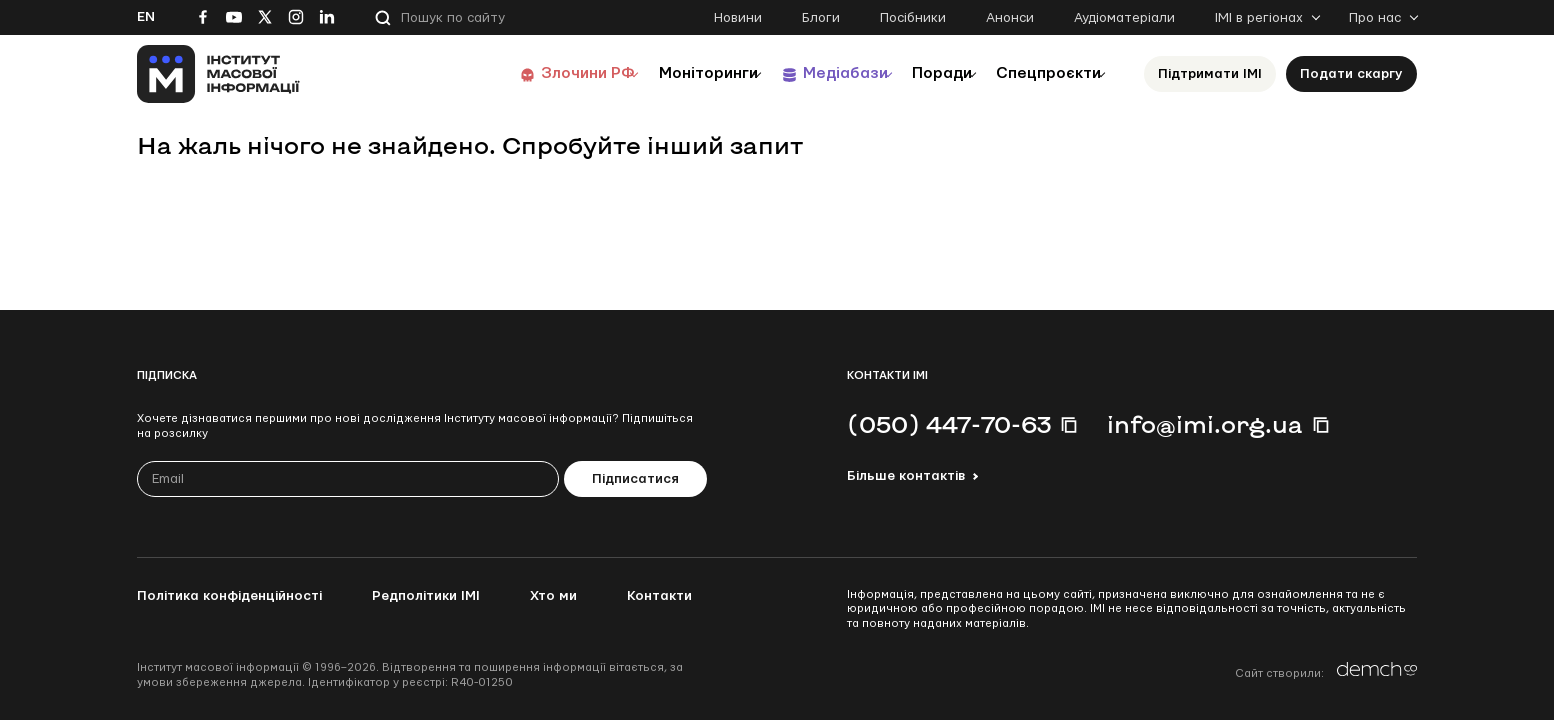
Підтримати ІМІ (1210, 74)
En (146, 17)
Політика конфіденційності (229, 596)
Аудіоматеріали (1124, 18)
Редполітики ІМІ (426, 596)
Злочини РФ (522, 73)
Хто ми (553, 596)
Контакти (659, 596)
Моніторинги (656, 73)
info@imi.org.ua (1205, 424)
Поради (918, 73)
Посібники (913, 18)
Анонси (1010, 18)
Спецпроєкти (1040, 73)
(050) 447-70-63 (949, 424)
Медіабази (806, 73)
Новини (738, 18)
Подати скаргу (1351, 74)
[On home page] (218, 74)
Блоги (821, 18)
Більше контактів (906, 476)
